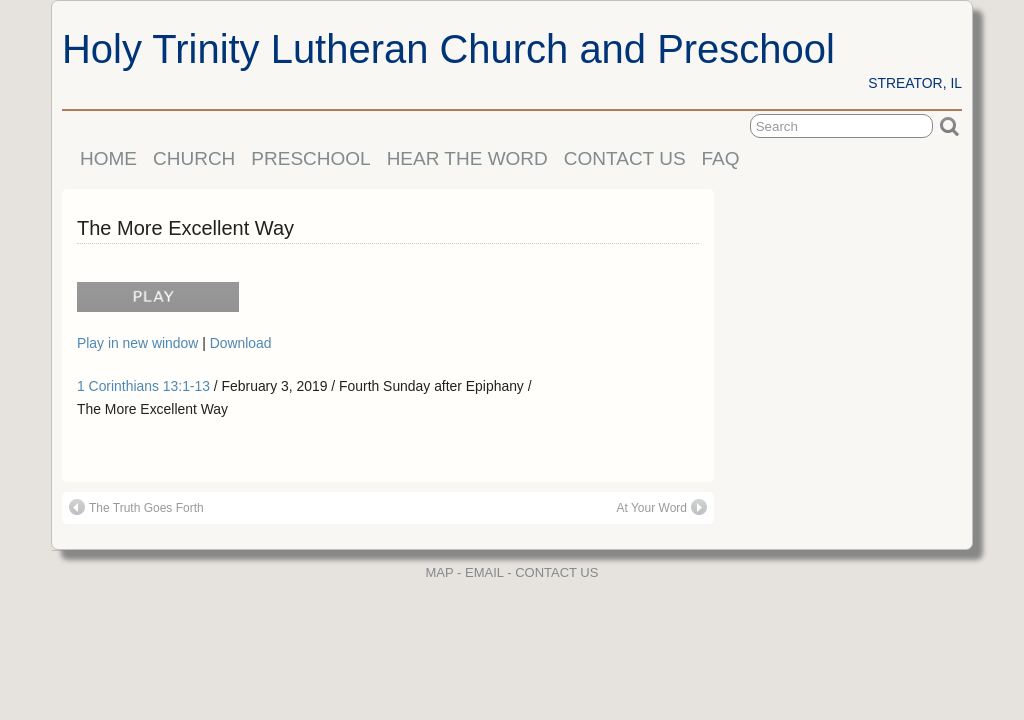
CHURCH (194, 158)
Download (241, 343)
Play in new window (139, 343)
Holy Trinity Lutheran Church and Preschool (448, 49)
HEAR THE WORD (467, 158)
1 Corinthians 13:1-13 (143, 386)
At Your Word (662, 507)
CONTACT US (625, 158)
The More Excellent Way (185, 228)
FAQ (721, 158)
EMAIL (484, 572)
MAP (440, 572)
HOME (108, 158)
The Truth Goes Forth (136, 507)
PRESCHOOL (310, 158)
